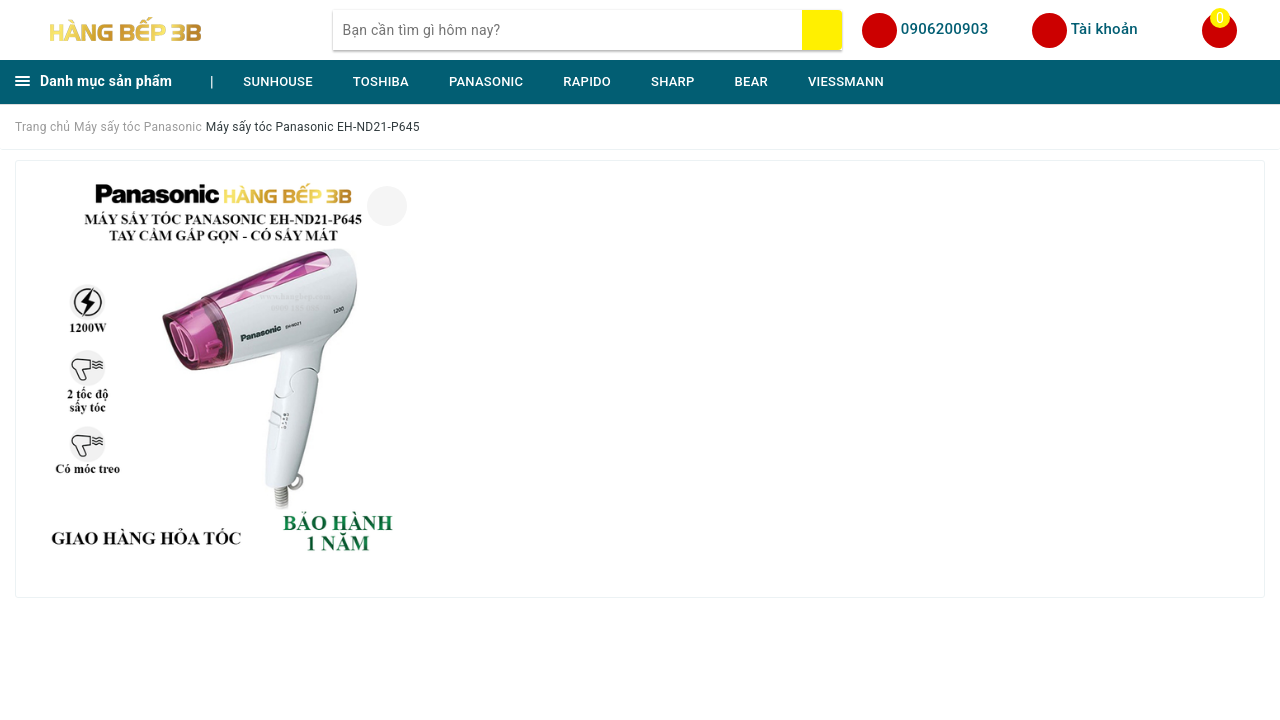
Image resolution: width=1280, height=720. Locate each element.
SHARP (673, 81)
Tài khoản (1104, 29)
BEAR (751, 81)
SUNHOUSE (278, 81)
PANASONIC (486, 81)
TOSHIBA (381, 81)
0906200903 (945, 29)
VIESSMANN (846, 81)
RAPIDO (587, 81)
